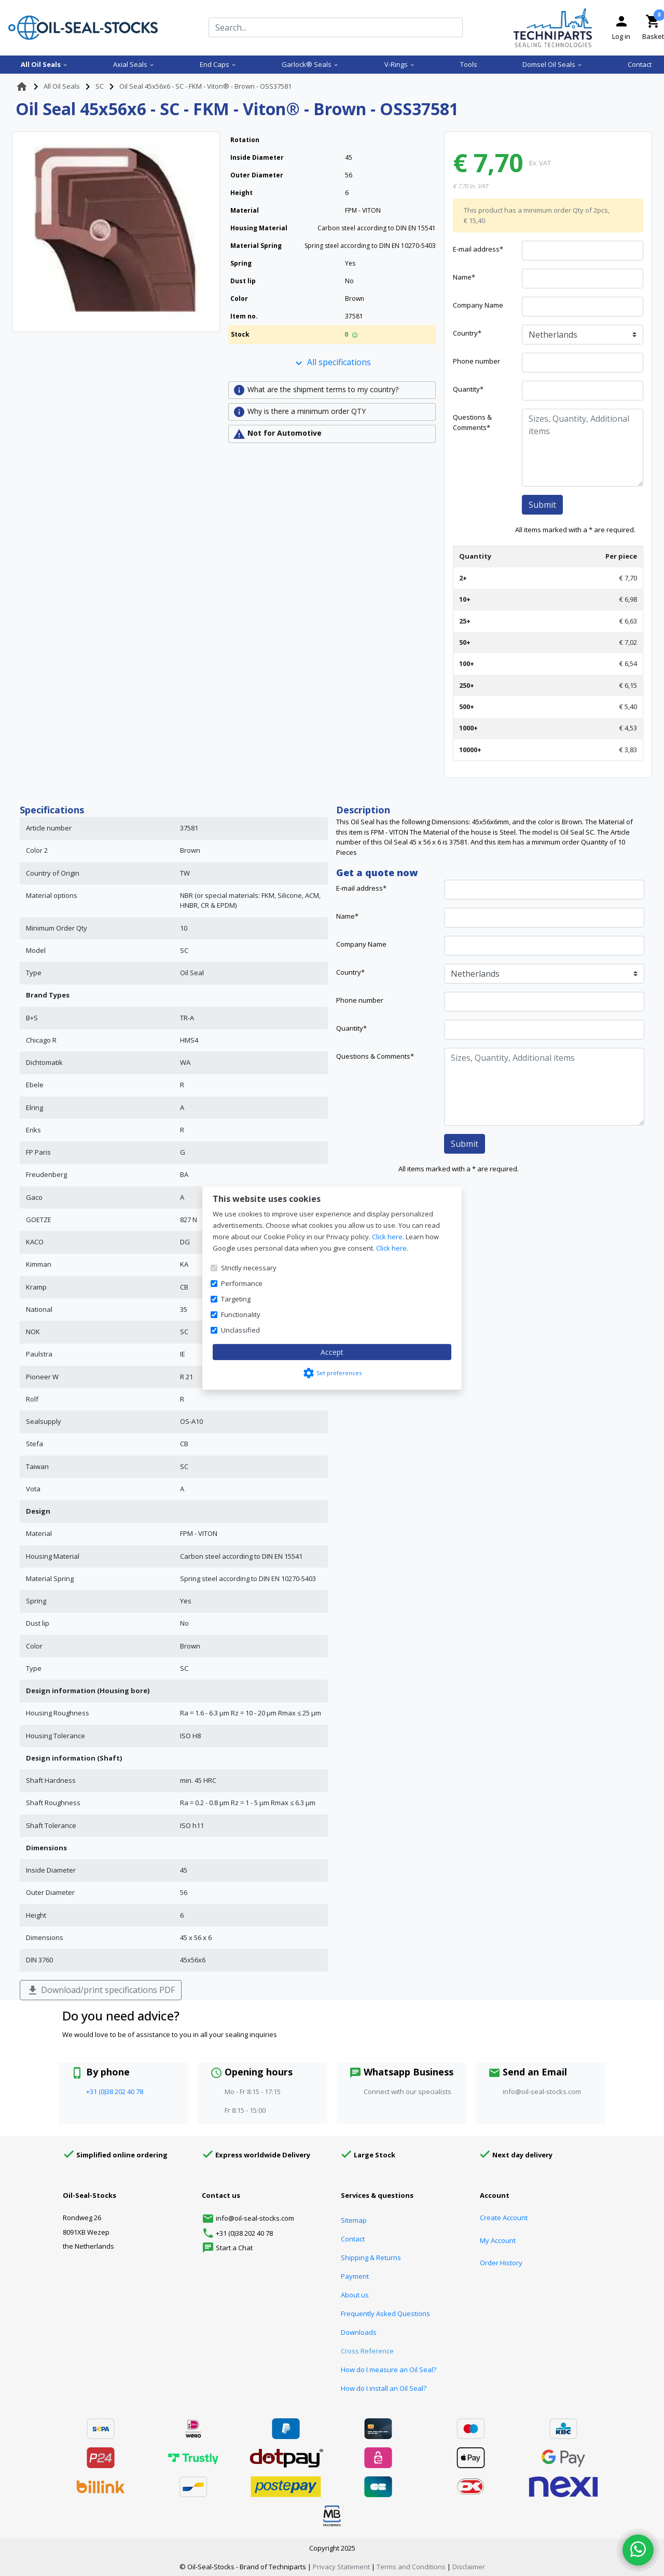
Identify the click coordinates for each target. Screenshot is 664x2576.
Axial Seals (134, 64)
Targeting (236, 1299)
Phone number (476, 361)
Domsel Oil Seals (552, 64)
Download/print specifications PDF (100, 1990)
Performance (241, 1283)
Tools (468, 64)
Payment (355, 2276)
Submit (542, 504)
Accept (332, 1352)
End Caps (218, 64)
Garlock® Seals (310, 64)
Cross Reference (367, 2351)
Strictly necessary (248, 1267)
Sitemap (354, 2220)
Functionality (240, 1314)
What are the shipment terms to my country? (315, 390)
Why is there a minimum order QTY (299, 412)
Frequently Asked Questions (385, 2313)
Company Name (478, 305)
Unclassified (240, 1330)
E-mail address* (478, 249)
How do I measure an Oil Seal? (388, 2369)
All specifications (332, 362)
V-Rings (399, 64)
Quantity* (468, 389)
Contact (640, 64)
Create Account (504, 2217)
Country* (467, 333)
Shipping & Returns (371, 2257)
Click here (387, 1236)
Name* (464, 277)
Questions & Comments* (472, 422)
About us (355, 2295)
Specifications (52, 810)
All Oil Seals (44, 64)
